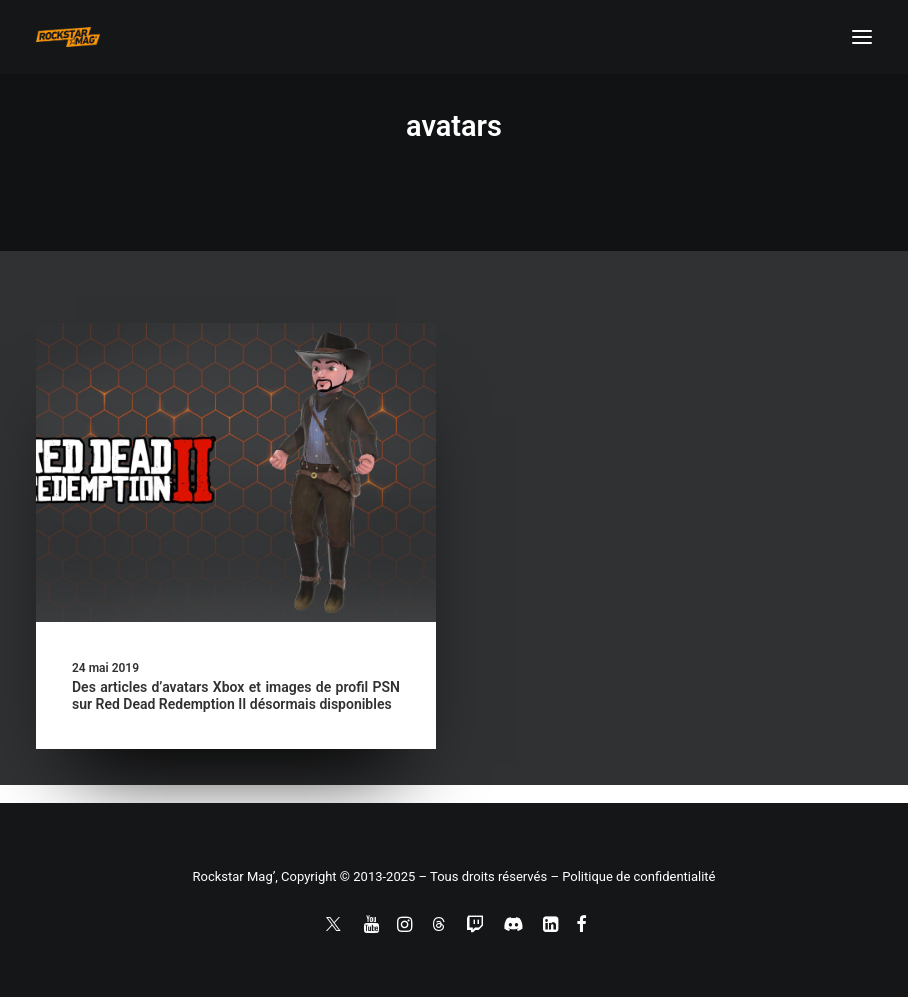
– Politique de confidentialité (632, 876)
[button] (862, 37)
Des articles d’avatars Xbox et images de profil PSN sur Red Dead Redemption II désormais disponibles (236, 695)
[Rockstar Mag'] (68, 37)
